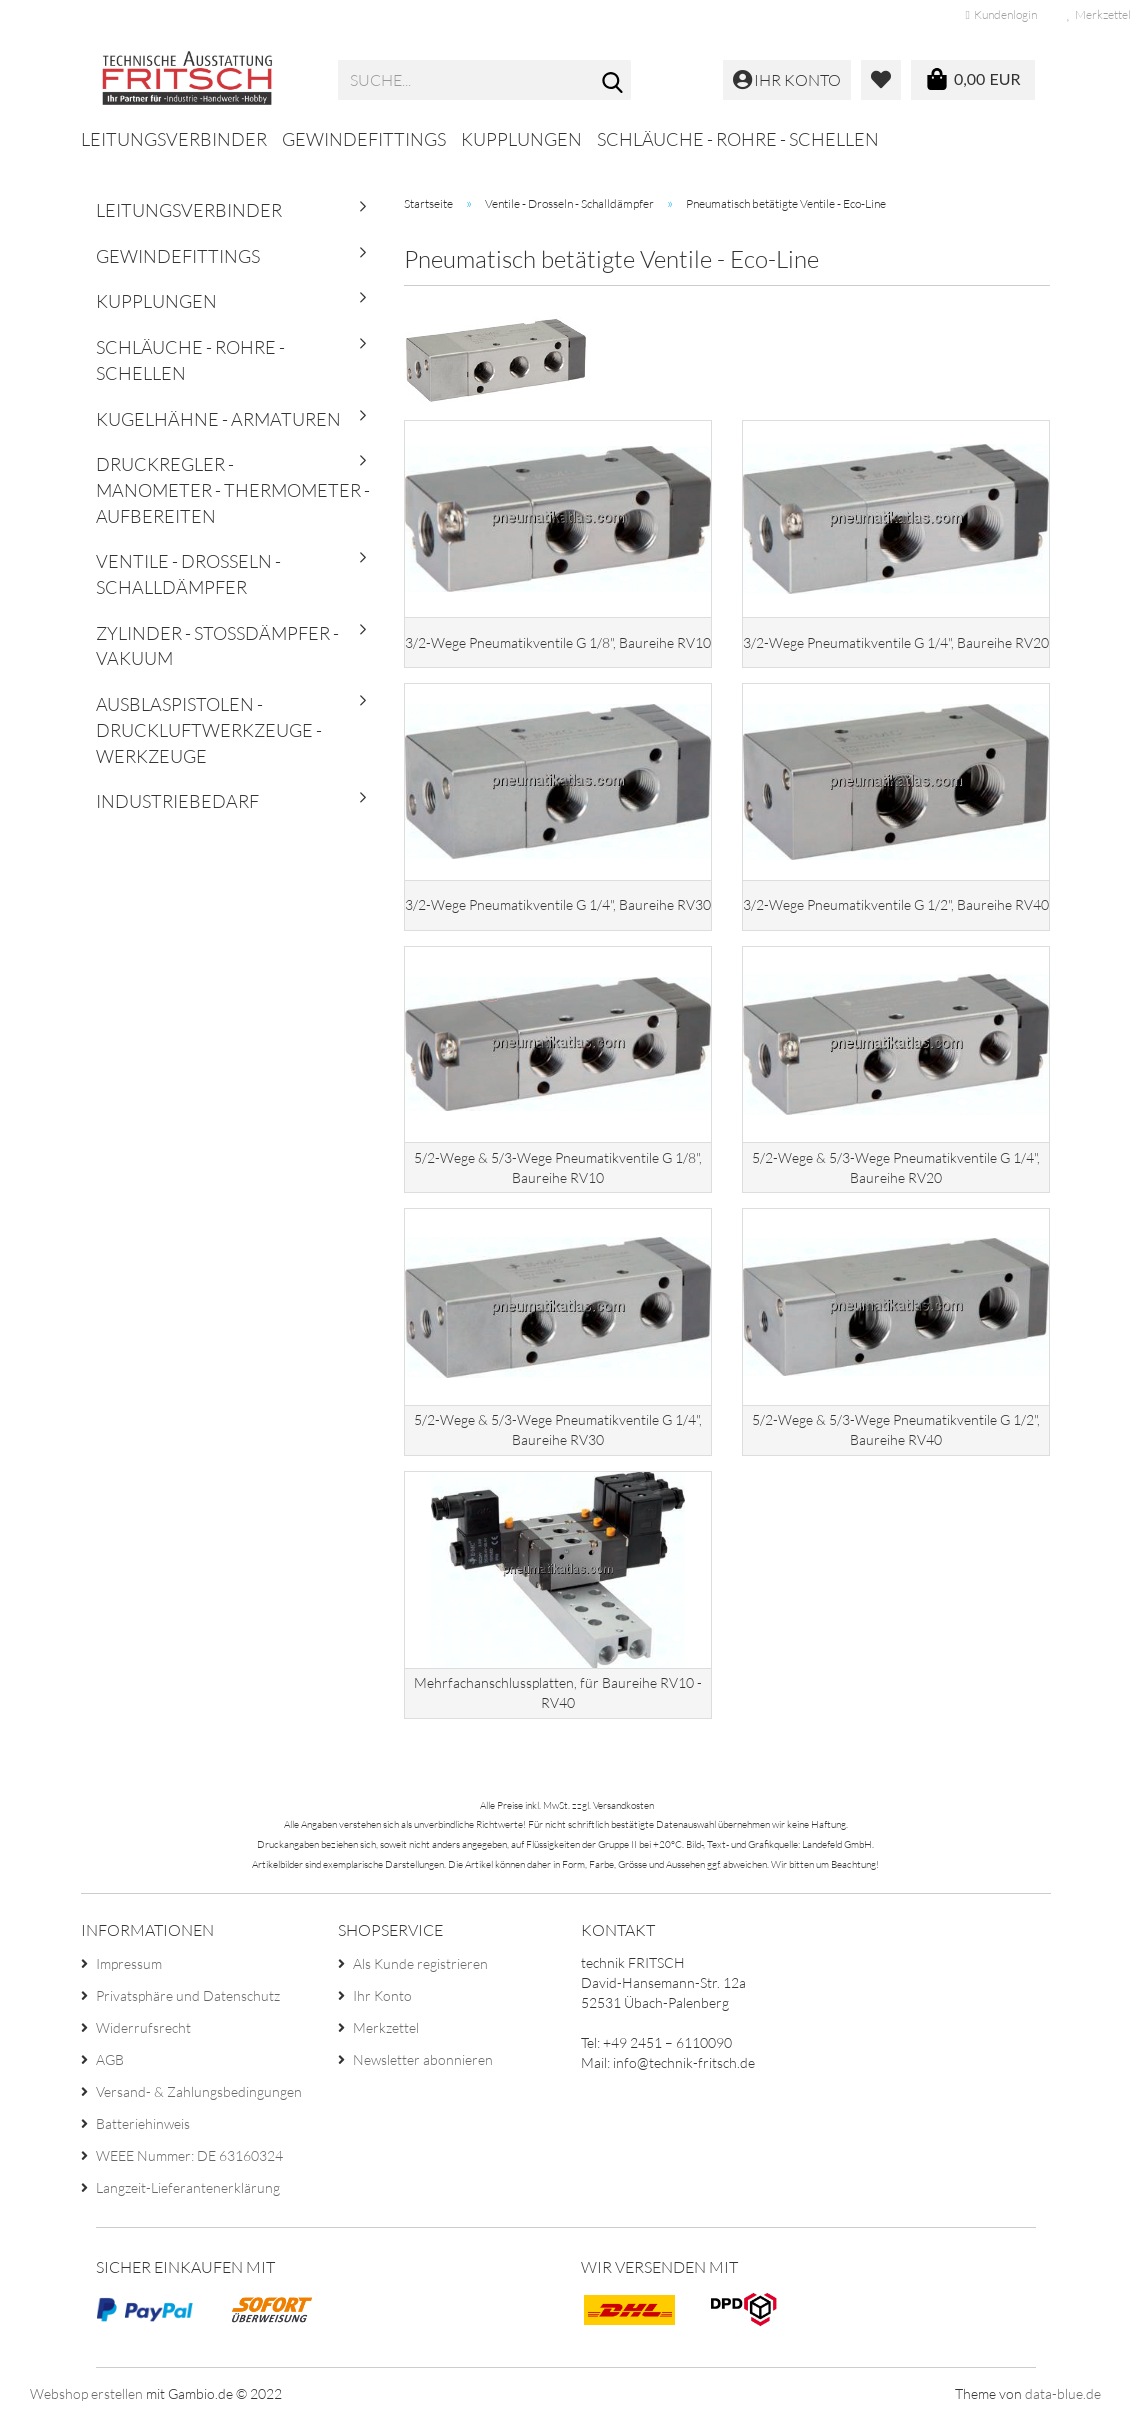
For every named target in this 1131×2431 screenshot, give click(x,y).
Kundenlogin (1001, 14)
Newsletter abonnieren (423, 2071)
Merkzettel (386, 2039)
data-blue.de (1063, 2405)
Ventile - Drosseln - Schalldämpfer (188, 574)
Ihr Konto (382, 2007)
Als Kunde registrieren (420, 1975)
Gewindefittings (364, 139)
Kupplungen (521, 139)
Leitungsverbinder (174, 139)
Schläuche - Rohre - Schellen (738, 139)
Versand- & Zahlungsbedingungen (199, 2103)
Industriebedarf (177, 801)
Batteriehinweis (143, 2135)
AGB (110, 2071)
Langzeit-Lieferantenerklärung (188, 2199)
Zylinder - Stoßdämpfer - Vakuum (217, 646)
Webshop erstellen (86, 2405)
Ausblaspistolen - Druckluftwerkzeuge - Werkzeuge (209, 729)
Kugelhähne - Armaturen (218, 419)
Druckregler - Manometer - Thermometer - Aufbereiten (233, 489)
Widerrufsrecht (143, 2039)
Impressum (129, 1975)
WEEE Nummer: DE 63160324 (189, 2167)
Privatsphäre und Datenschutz (188, 2007)
